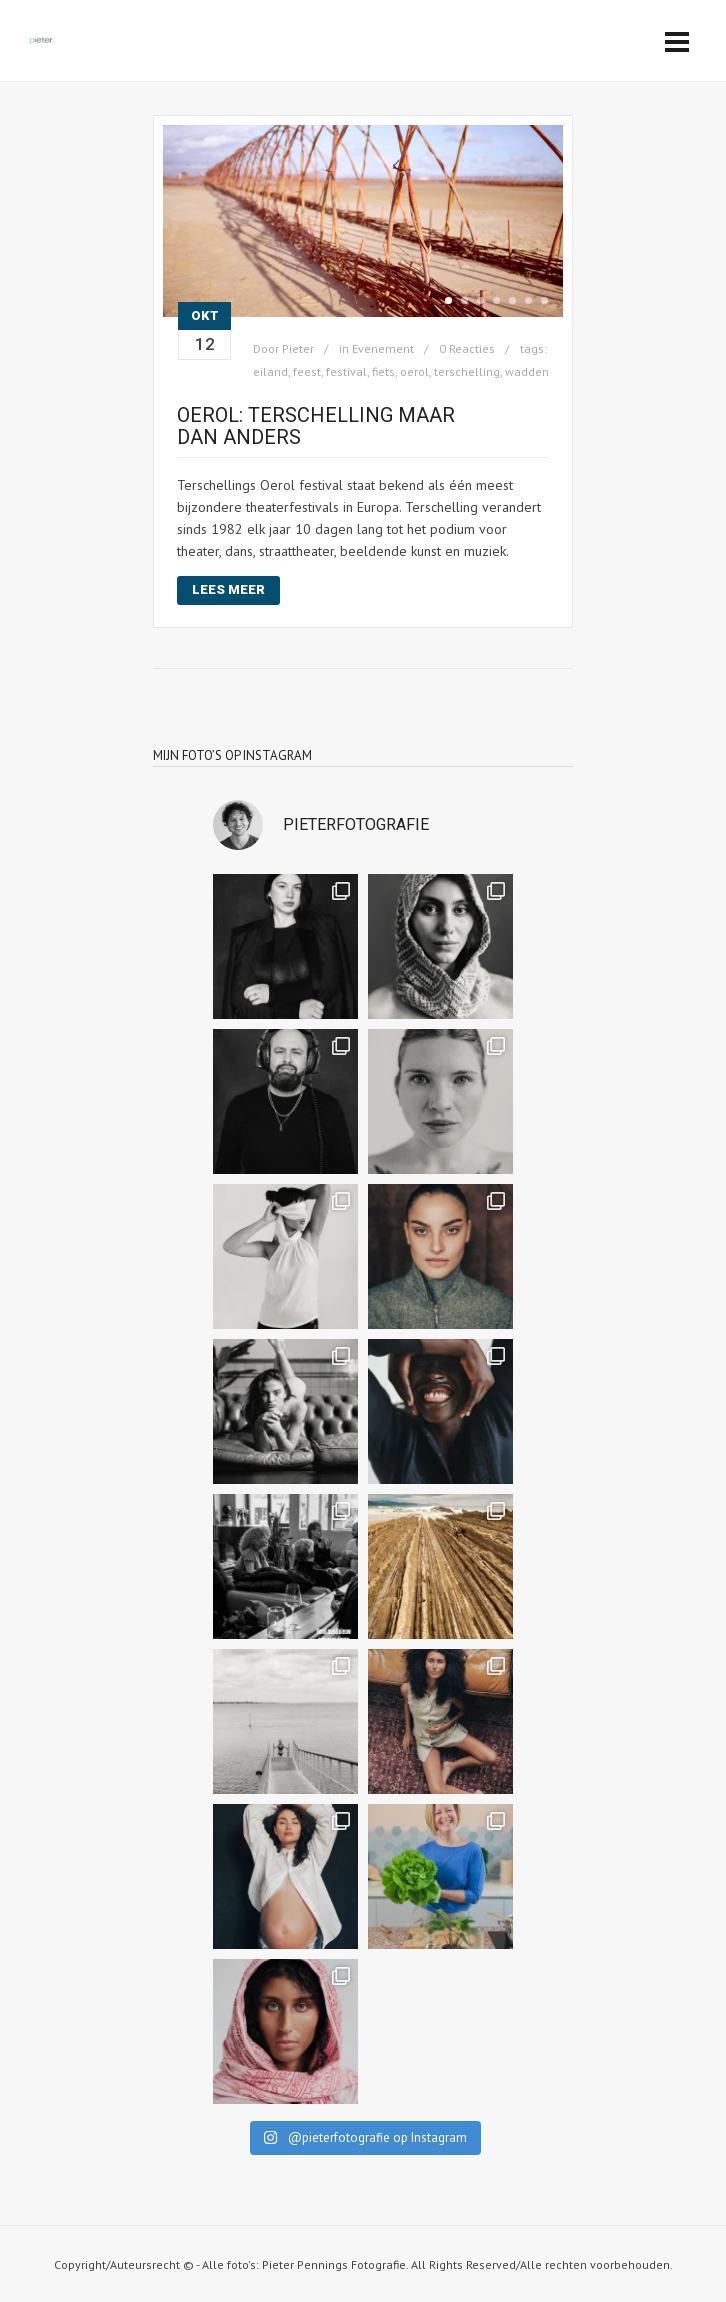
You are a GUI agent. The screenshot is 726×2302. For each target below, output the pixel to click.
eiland (270, 371)
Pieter (298, 348)
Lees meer (228, 589)
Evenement (383, 348)
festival (346, 371)
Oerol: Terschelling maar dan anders (316, 426)
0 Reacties (467, 348)
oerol (414, 371)
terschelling (467, 371)
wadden (527, 371)
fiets (383, 371)
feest (307, 371)
